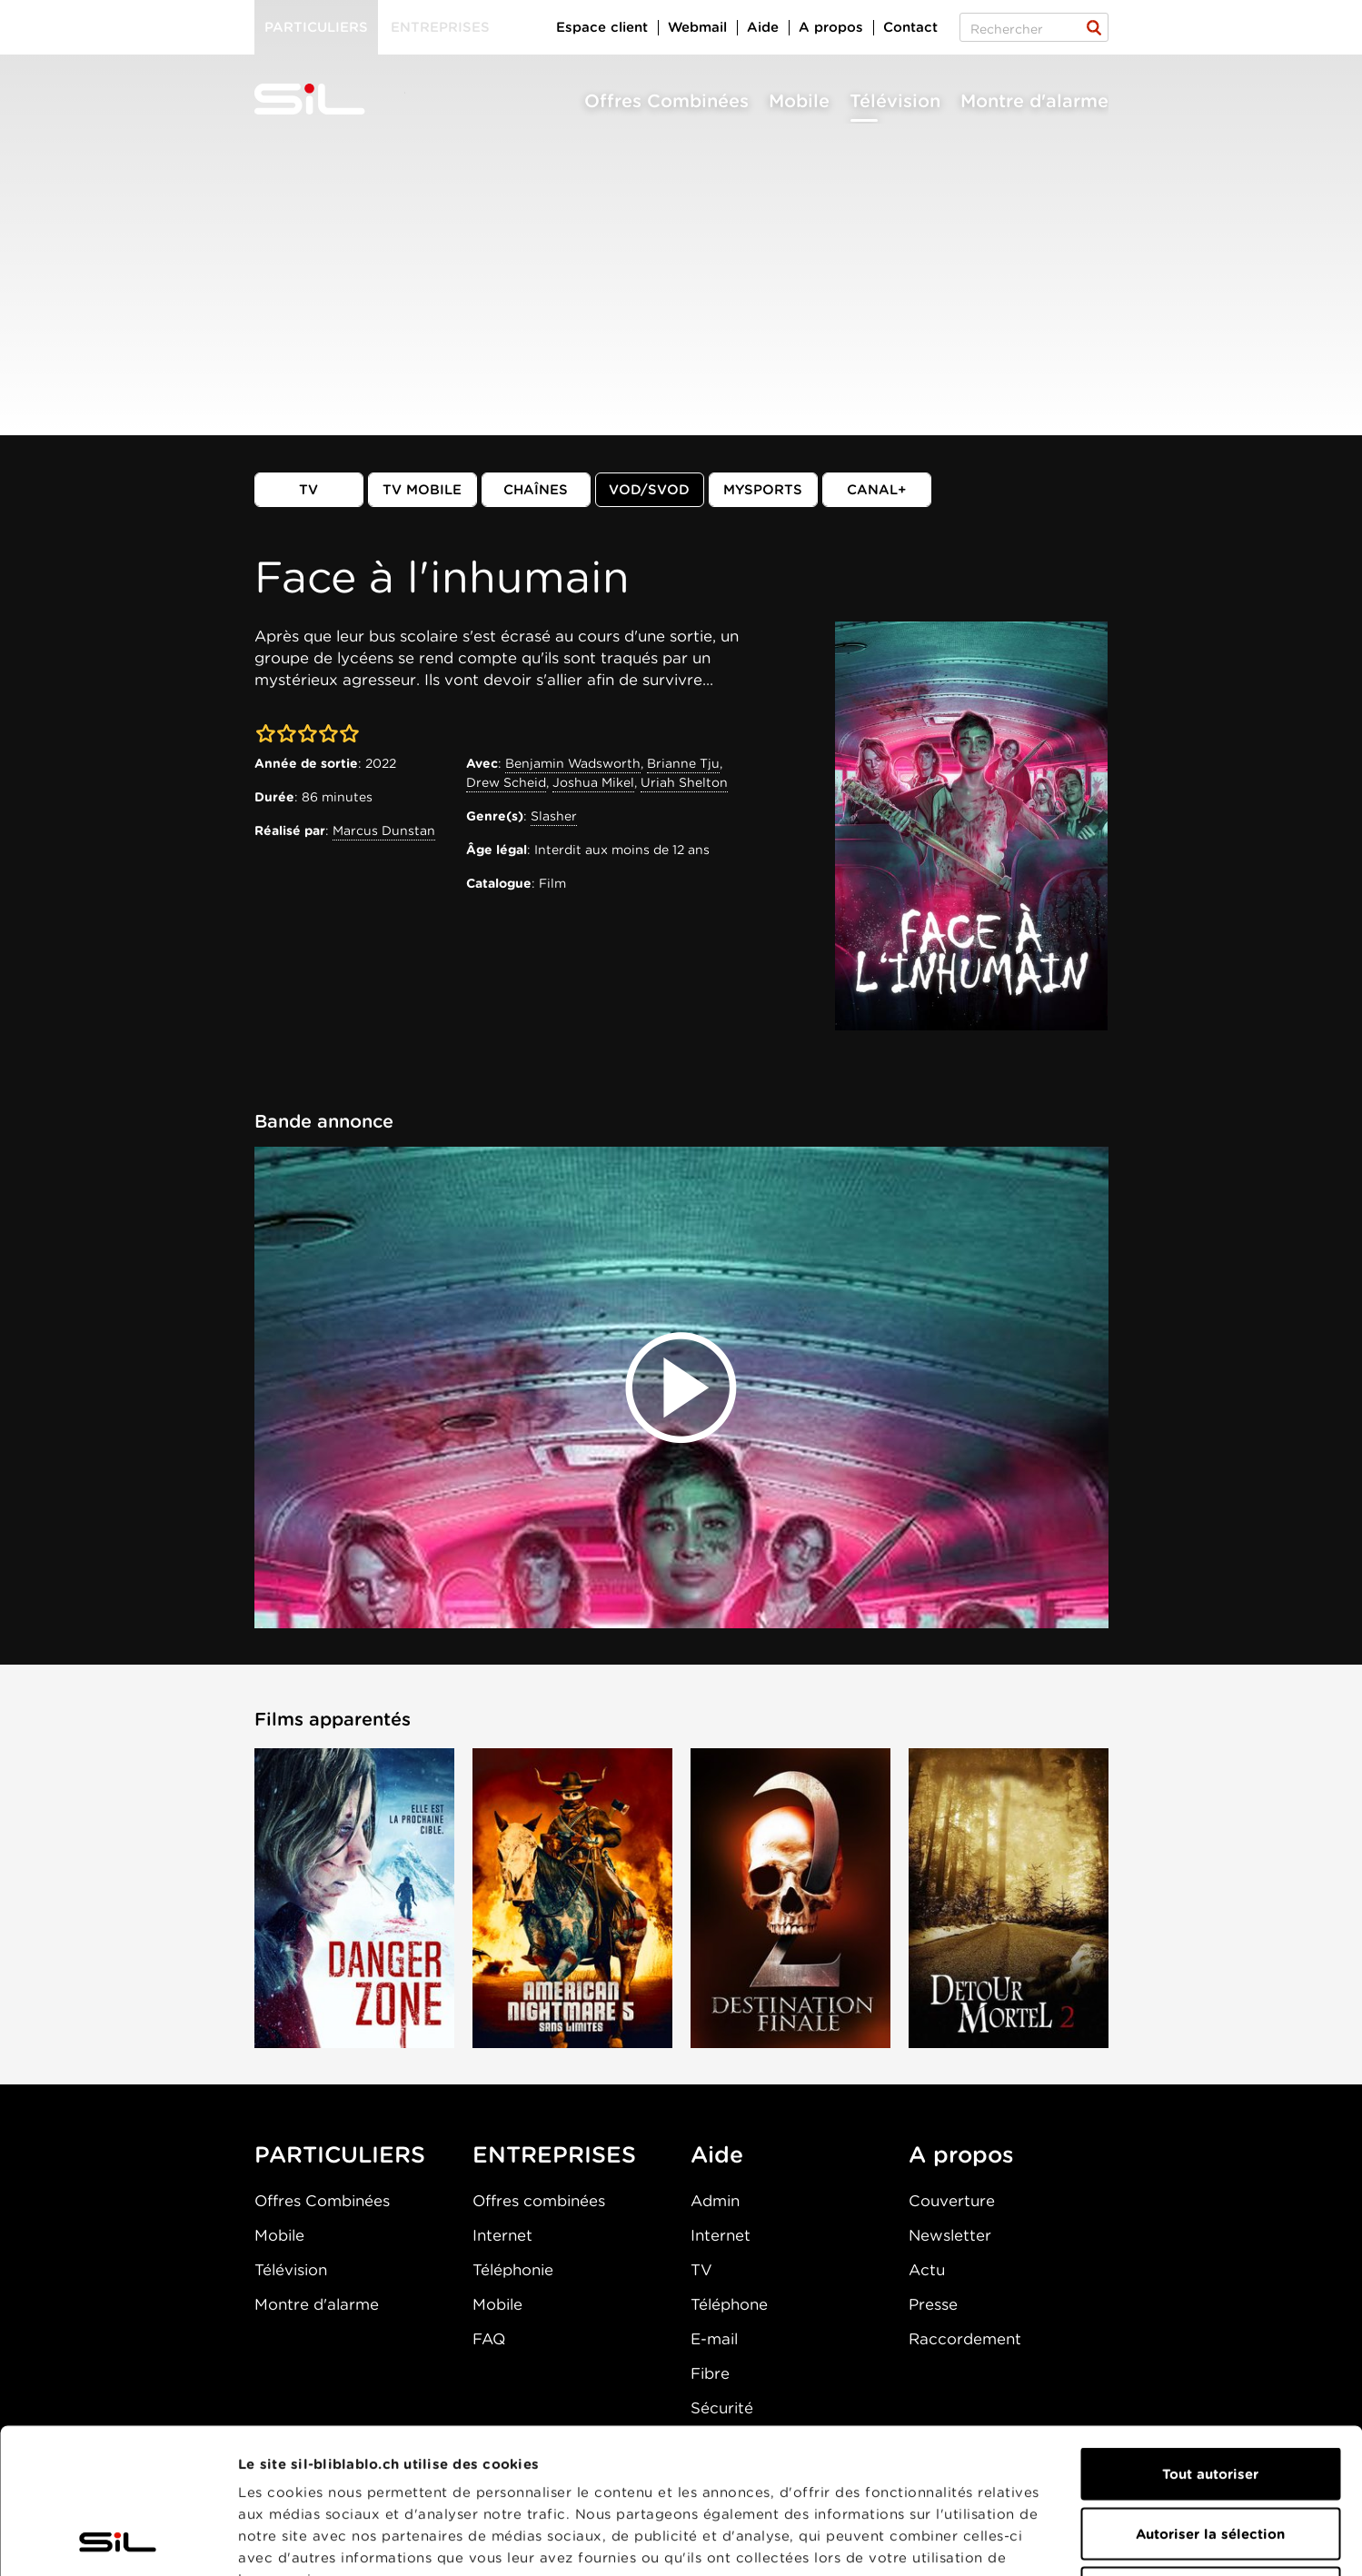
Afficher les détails (1023, 2540)
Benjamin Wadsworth (573, 763)
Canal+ (877, 490)
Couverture (952, 2201)
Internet (502, 2235)
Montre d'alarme (1034, 101)
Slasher (554, 816)
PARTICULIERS (339, 2154)
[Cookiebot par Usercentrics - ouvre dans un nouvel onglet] (117, 2540)
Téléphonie (512, 2270)
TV (308, 490)
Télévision (895, 101)
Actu (927, 2270)
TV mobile (422, 490)
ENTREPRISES (554, 2154)
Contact (910, 27)
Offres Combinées (666, 101)
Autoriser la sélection (1210, 2398)
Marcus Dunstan (384, 830)
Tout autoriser (1210, 2338)
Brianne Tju (683, 763)
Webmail (697, 27)
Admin (715, 2201)
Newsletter (950, 2235)
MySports (762, 490)
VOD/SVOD (649, 490)
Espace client (602, 27)
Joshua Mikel (593, 782)
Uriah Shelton (684, 782)
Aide (763, 27)
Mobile (799, 101)
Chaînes (535, 490)
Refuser (1210, 2457)
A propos (831, 27)
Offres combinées (538, 2201)
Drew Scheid (506, 782)
